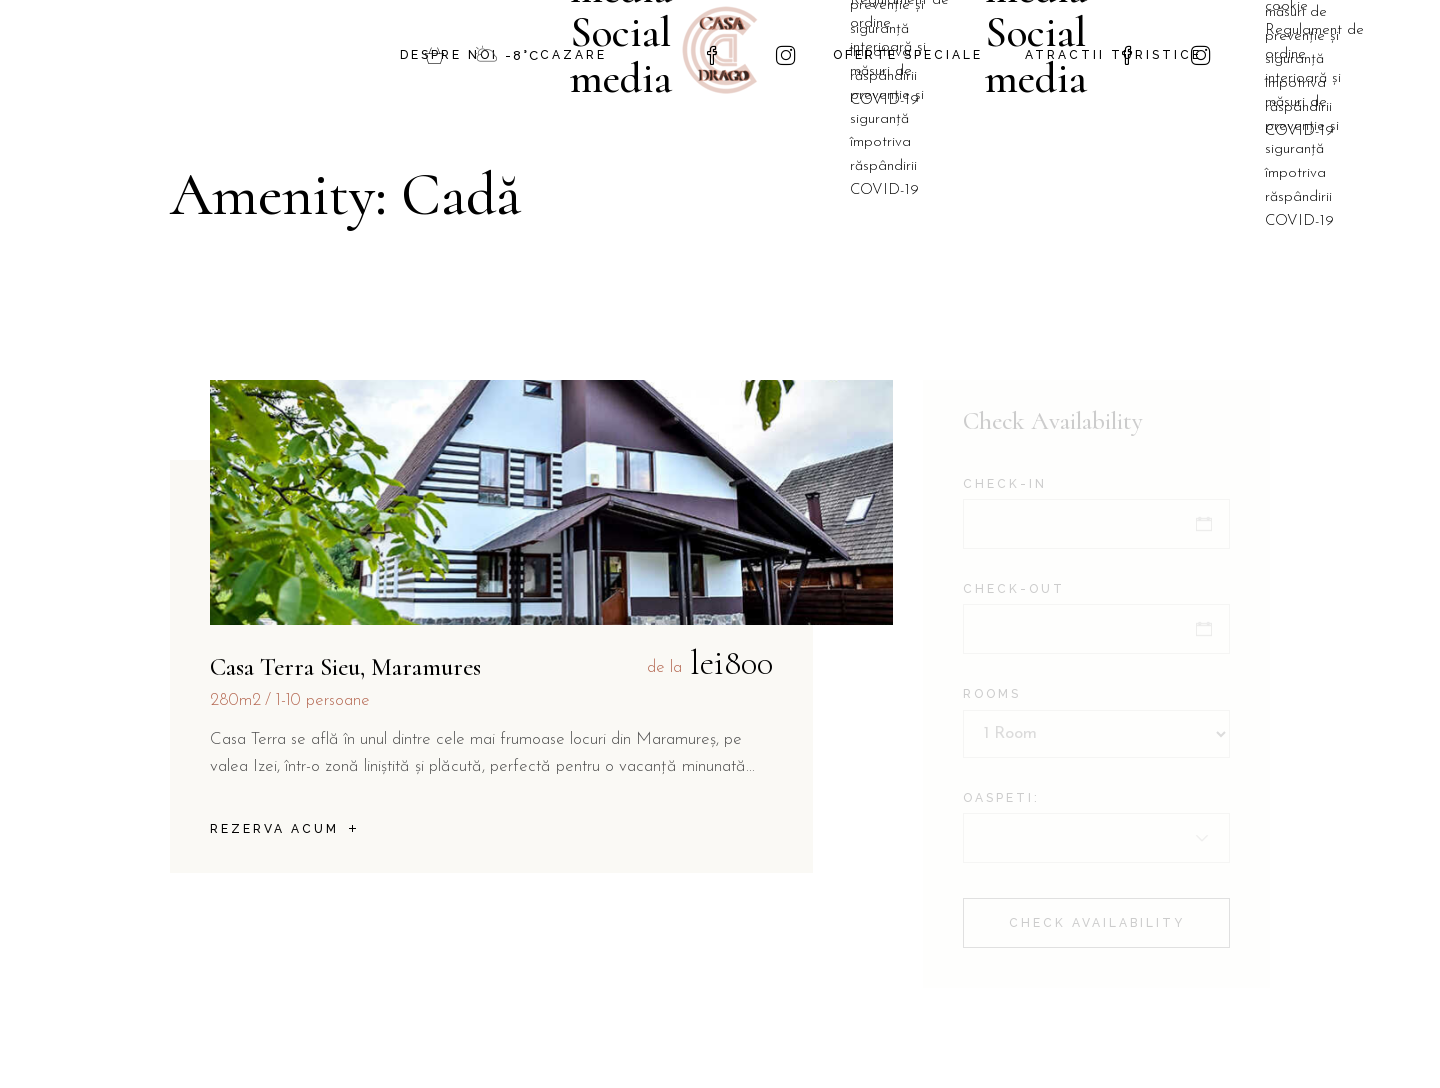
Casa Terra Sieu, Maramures (345, 667)
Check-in (1005, 484)
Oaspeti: (1001, 798)
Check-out (1014, 589)
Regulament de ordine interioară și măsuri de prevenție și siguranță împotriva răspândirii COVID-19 (1314, 126)
